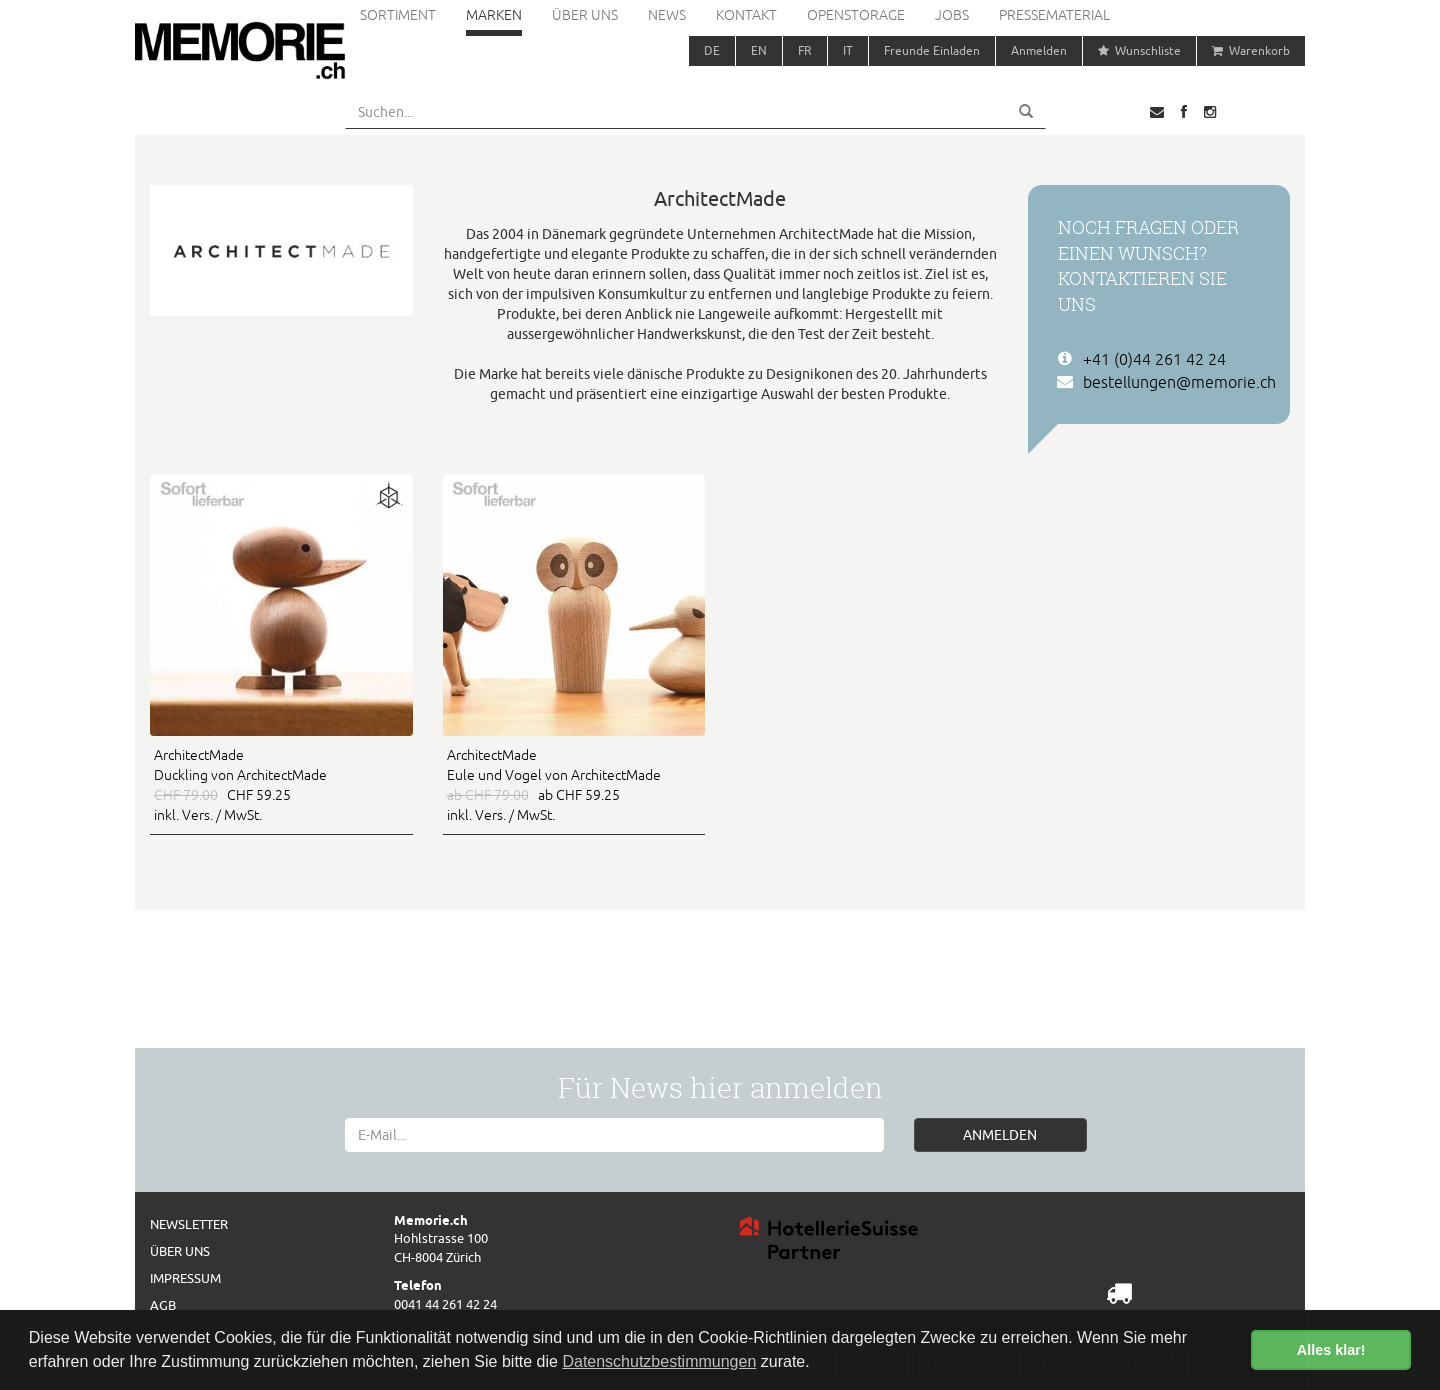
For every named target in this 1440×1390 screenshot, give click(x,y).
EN (759, 50)
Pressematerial (1054, 15)
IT (848, 50)
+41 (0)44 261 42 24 (1154, 359)
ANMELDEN (1000, 1135)
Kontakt (746, 15)
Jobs (952, 15)
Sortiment (398, 15)
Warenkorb (1251, 50)
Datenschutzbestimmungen (659, 1361)
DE (712, 50)
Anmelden (1039, 50)
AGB (163, 1305)
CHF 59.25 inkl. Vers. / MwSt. (281, 784)
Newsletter (189, 1224)
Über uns (585, 15)
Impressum (185, 1278)
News (667, 15)
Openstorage (856, 15)
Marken (494, 15)
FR (805, 50)
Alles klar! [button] (1331, 1350)
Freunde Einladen (932, 50)
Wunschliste (1139, 50)
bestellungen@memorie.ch (1179, 382)
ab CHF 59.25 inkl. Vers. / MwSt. (574, 784)
